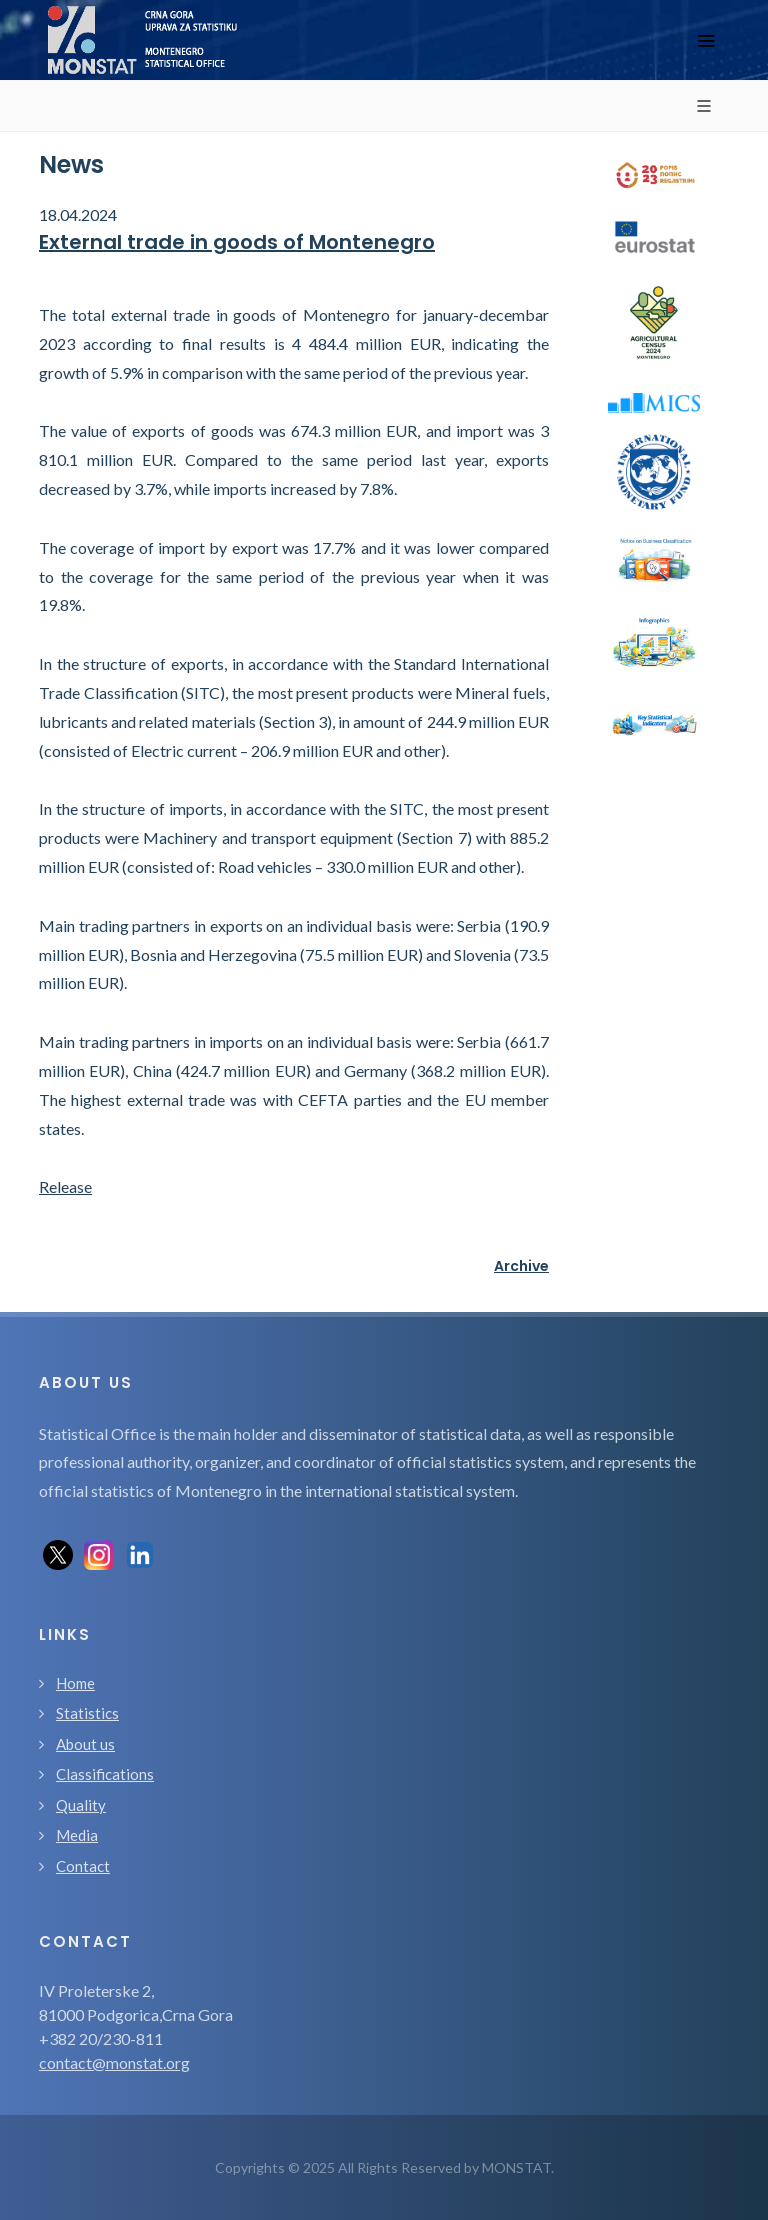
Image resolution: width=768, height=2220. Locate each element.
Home (75, 1683)
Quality (81, 1805)
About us (85, 1744)
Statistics (87, 1713)
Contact (83, 1866)
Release (65, 1186)
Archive (521, 1266)
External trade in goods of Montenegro (237, 242)
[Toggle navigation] (706, 40)
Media (77, 1835)
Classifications (105, 1774)
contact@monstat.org (114, 2062)
